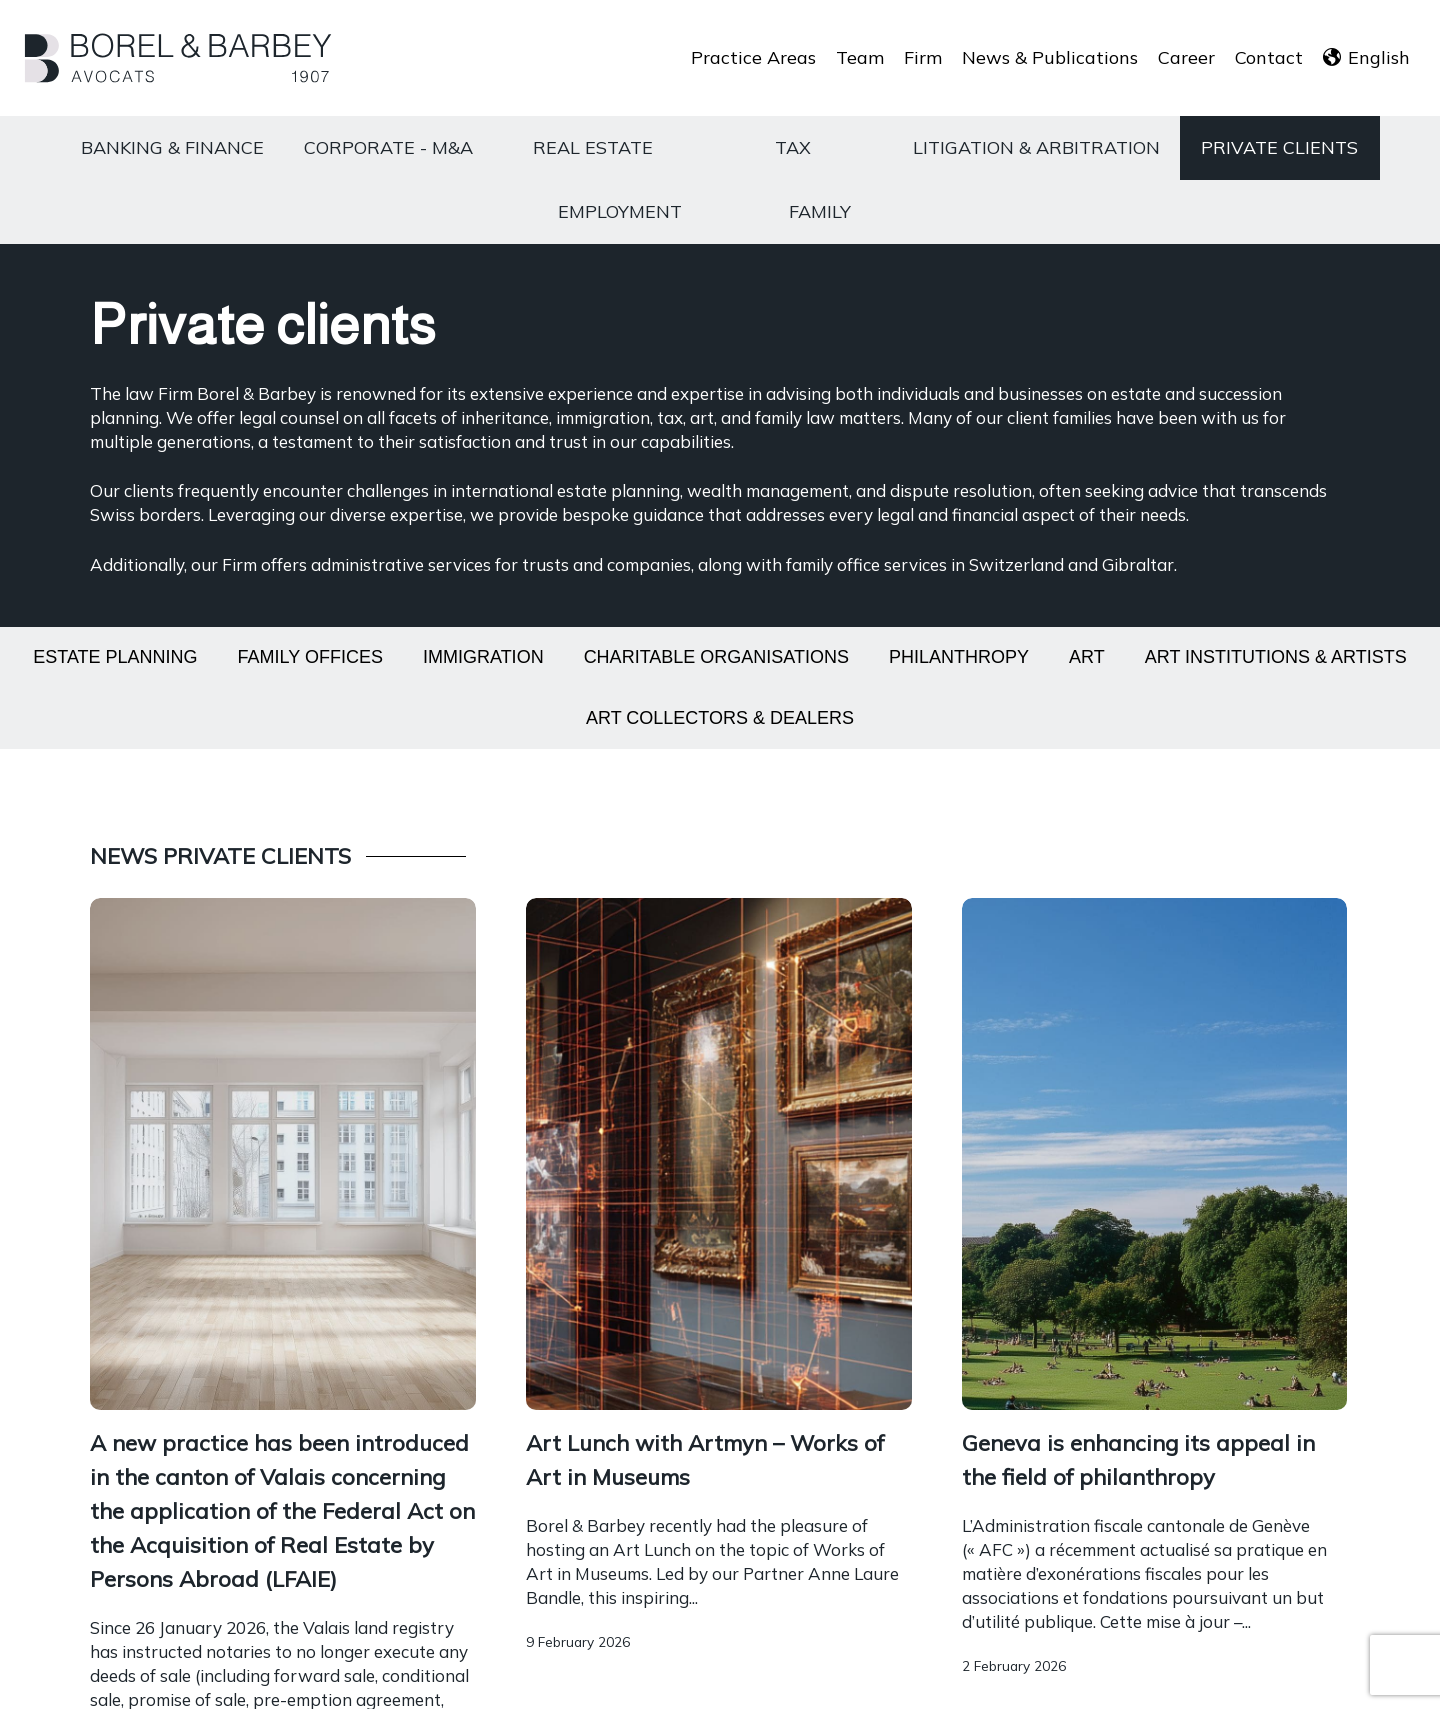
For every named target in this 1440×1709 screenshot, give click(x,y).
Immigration (483, 657)
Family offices (310, 657)
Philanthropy (959, 657)
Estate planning (115, 657)
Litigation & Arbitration (1036, 147)
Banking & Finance (172, 147)
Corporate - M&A (388, 147)
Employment (620, 211)
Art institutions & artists (1276, 657)
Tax (793, 147)
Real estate (593, 147)
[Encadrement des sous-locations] (719, 1540)
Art (1087, 657)
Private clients (1279, 147)
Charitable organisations (716, 657)
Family (820, 211)
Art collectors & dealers (720, 718)
